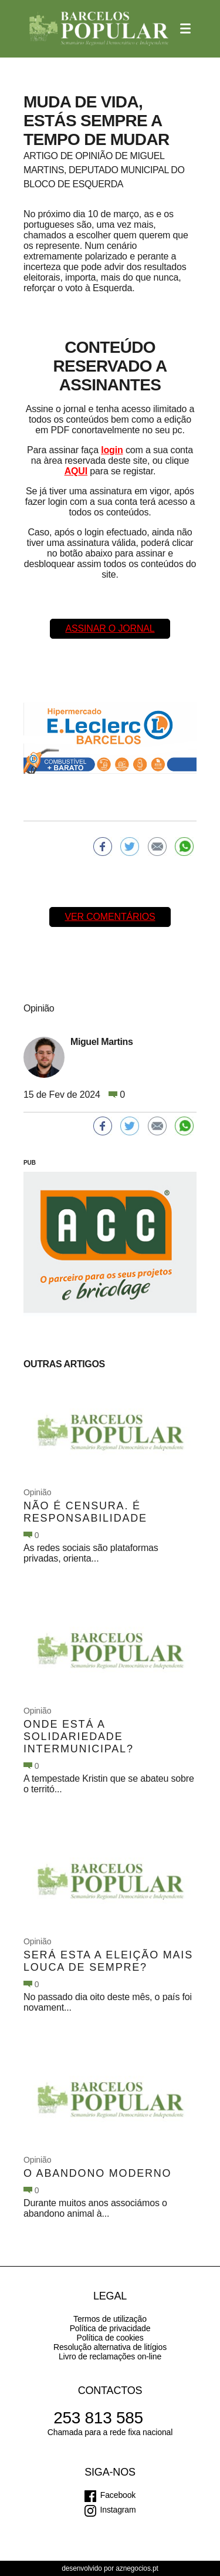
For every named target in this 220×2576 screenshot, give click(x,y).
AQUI (76, 471)
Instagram (118, 2509)
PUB (29, 1162)
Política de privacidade (110, 2328)
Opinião (37, 1492)
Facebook (118, 2495)
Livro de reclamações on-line (110, 2356)
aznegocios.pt (137, 2568)
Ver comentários (110, 917)
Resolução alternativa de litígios (110, 2347)
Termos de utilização (110, 2319)
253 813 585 (98, 2418)
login (112, 450)
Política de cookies (109, 2337)
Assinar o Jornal (109, 628)
